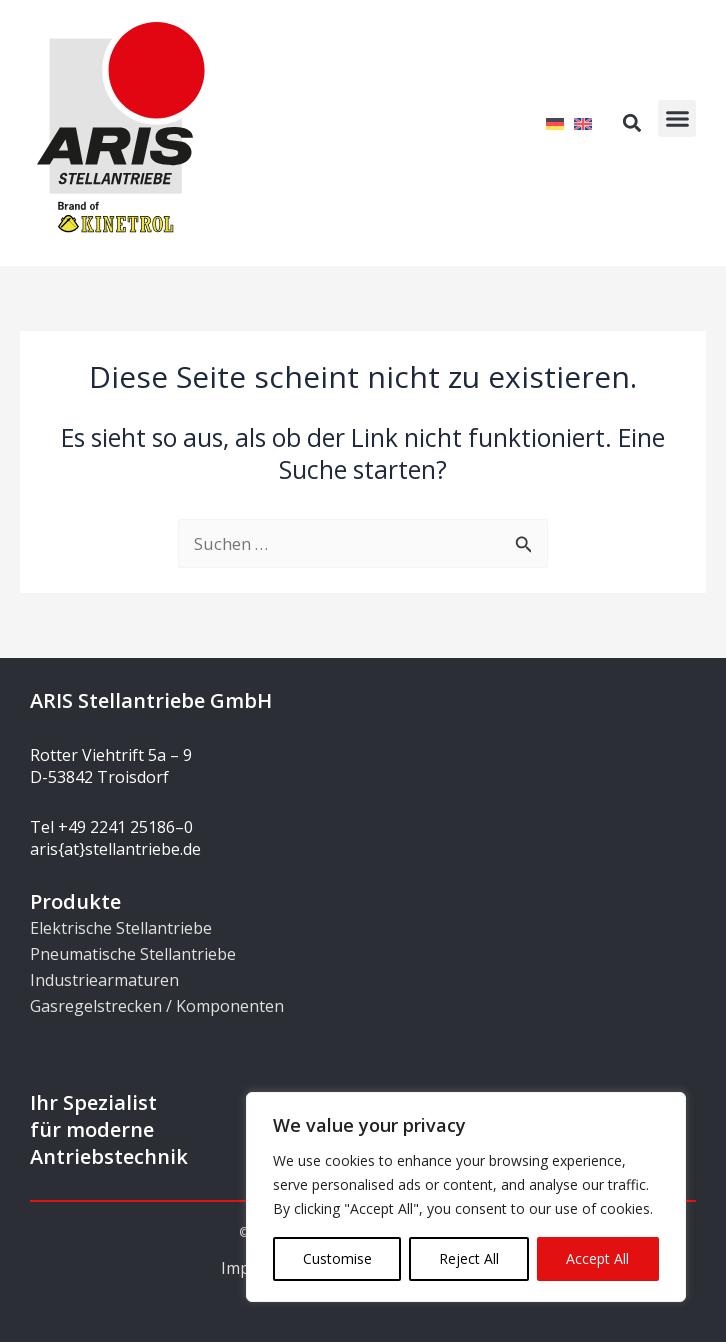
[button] (677, 119)
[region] (466, 1197)
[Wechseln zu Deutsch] (555, 123)
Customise (337, 1258)
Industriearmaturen (104, 980)
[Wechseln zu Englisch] (583, 123)
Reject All (469, 1258)
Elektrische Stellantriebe (121, 928)
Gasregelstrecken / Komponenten (157, 1006)
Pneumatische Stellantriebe (133, 954)
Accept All (597, 1258)
